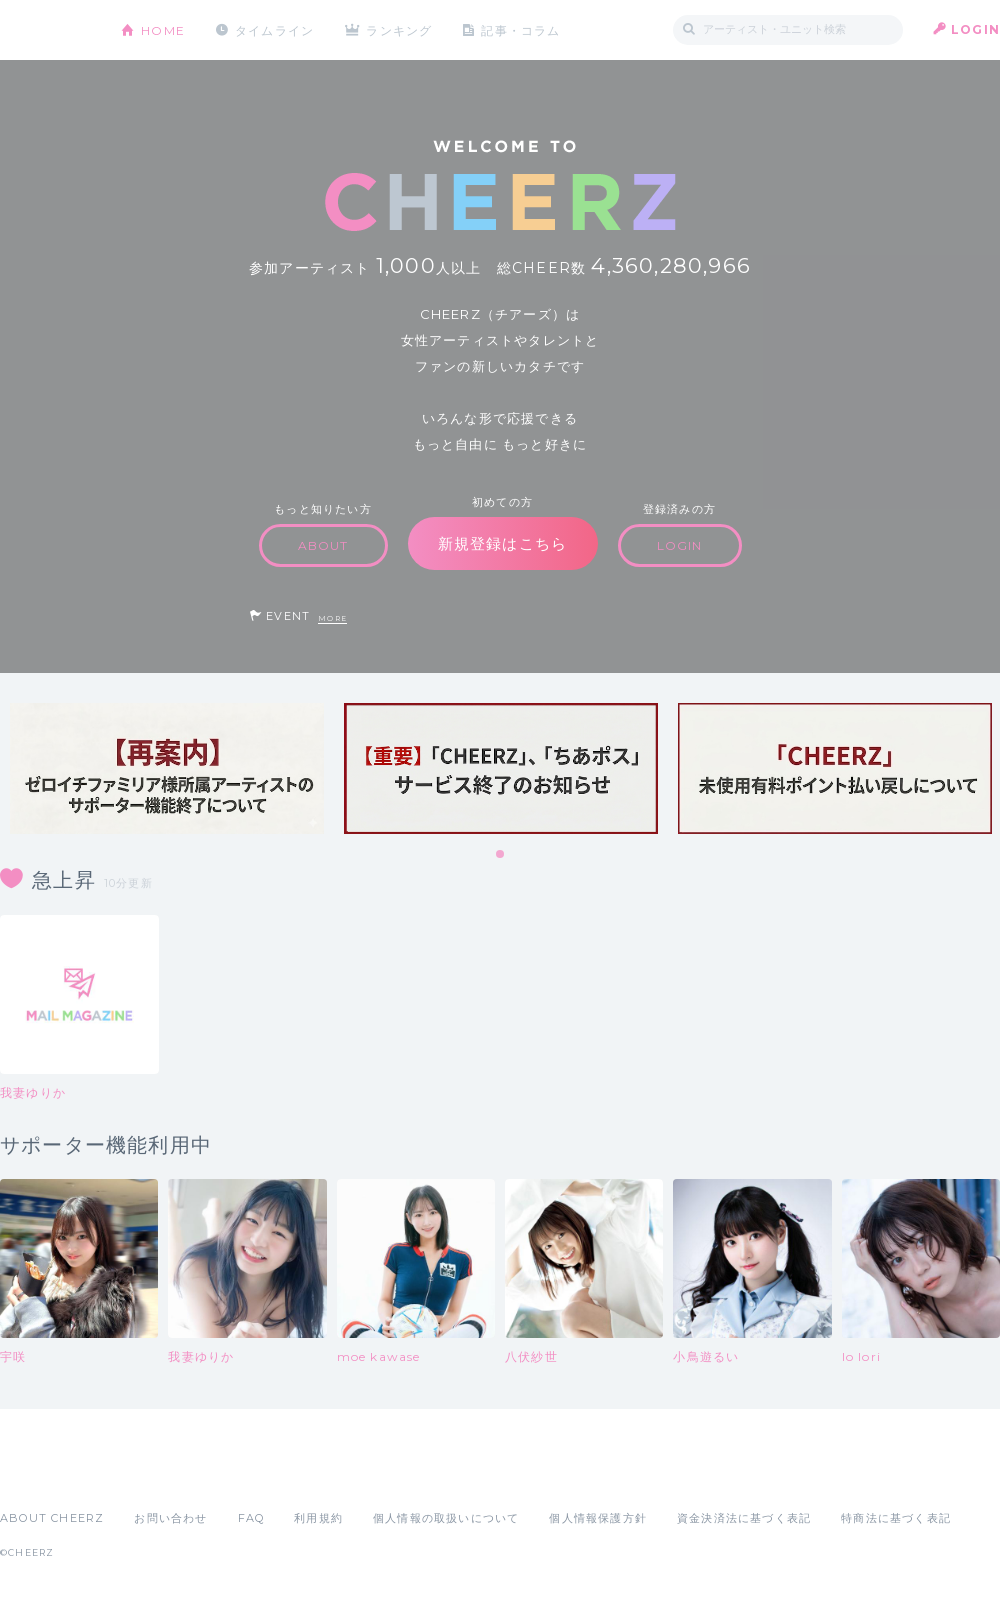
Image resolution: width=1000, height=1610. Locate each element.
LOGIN (975, 29)
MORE (332, 618)
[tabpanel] (167, 768)
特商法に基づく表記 (896, 1518)
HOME (163, 29)
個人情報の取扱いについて (446, 1518)
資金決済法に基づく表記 (744, 1518)
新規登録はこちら (503, 543)
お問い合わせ (170, 1518)
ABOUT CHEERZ (52, 1518)
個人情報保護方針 (598, 1518)
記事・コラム (522, 29)
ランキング (401, 29)
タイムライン (274, 29)
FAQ (251, 1518)
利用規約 (318, 1518)
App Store (46, 1474)
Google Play (152, 1474)
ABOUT (323, 545)
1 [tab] (501, 855)
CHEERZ (45, 30)
